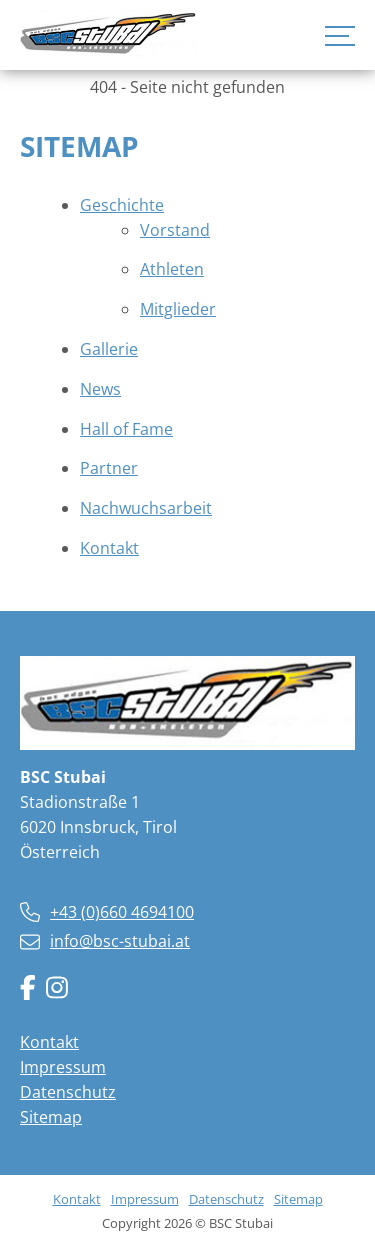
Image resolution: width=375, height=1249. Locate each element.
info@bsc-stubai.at (120, 941)
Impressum (63, 1067)
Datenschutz (68, 1092)
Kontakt (49, 1042)
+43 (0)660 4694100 (122, 912)
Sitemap (51, 1117)
